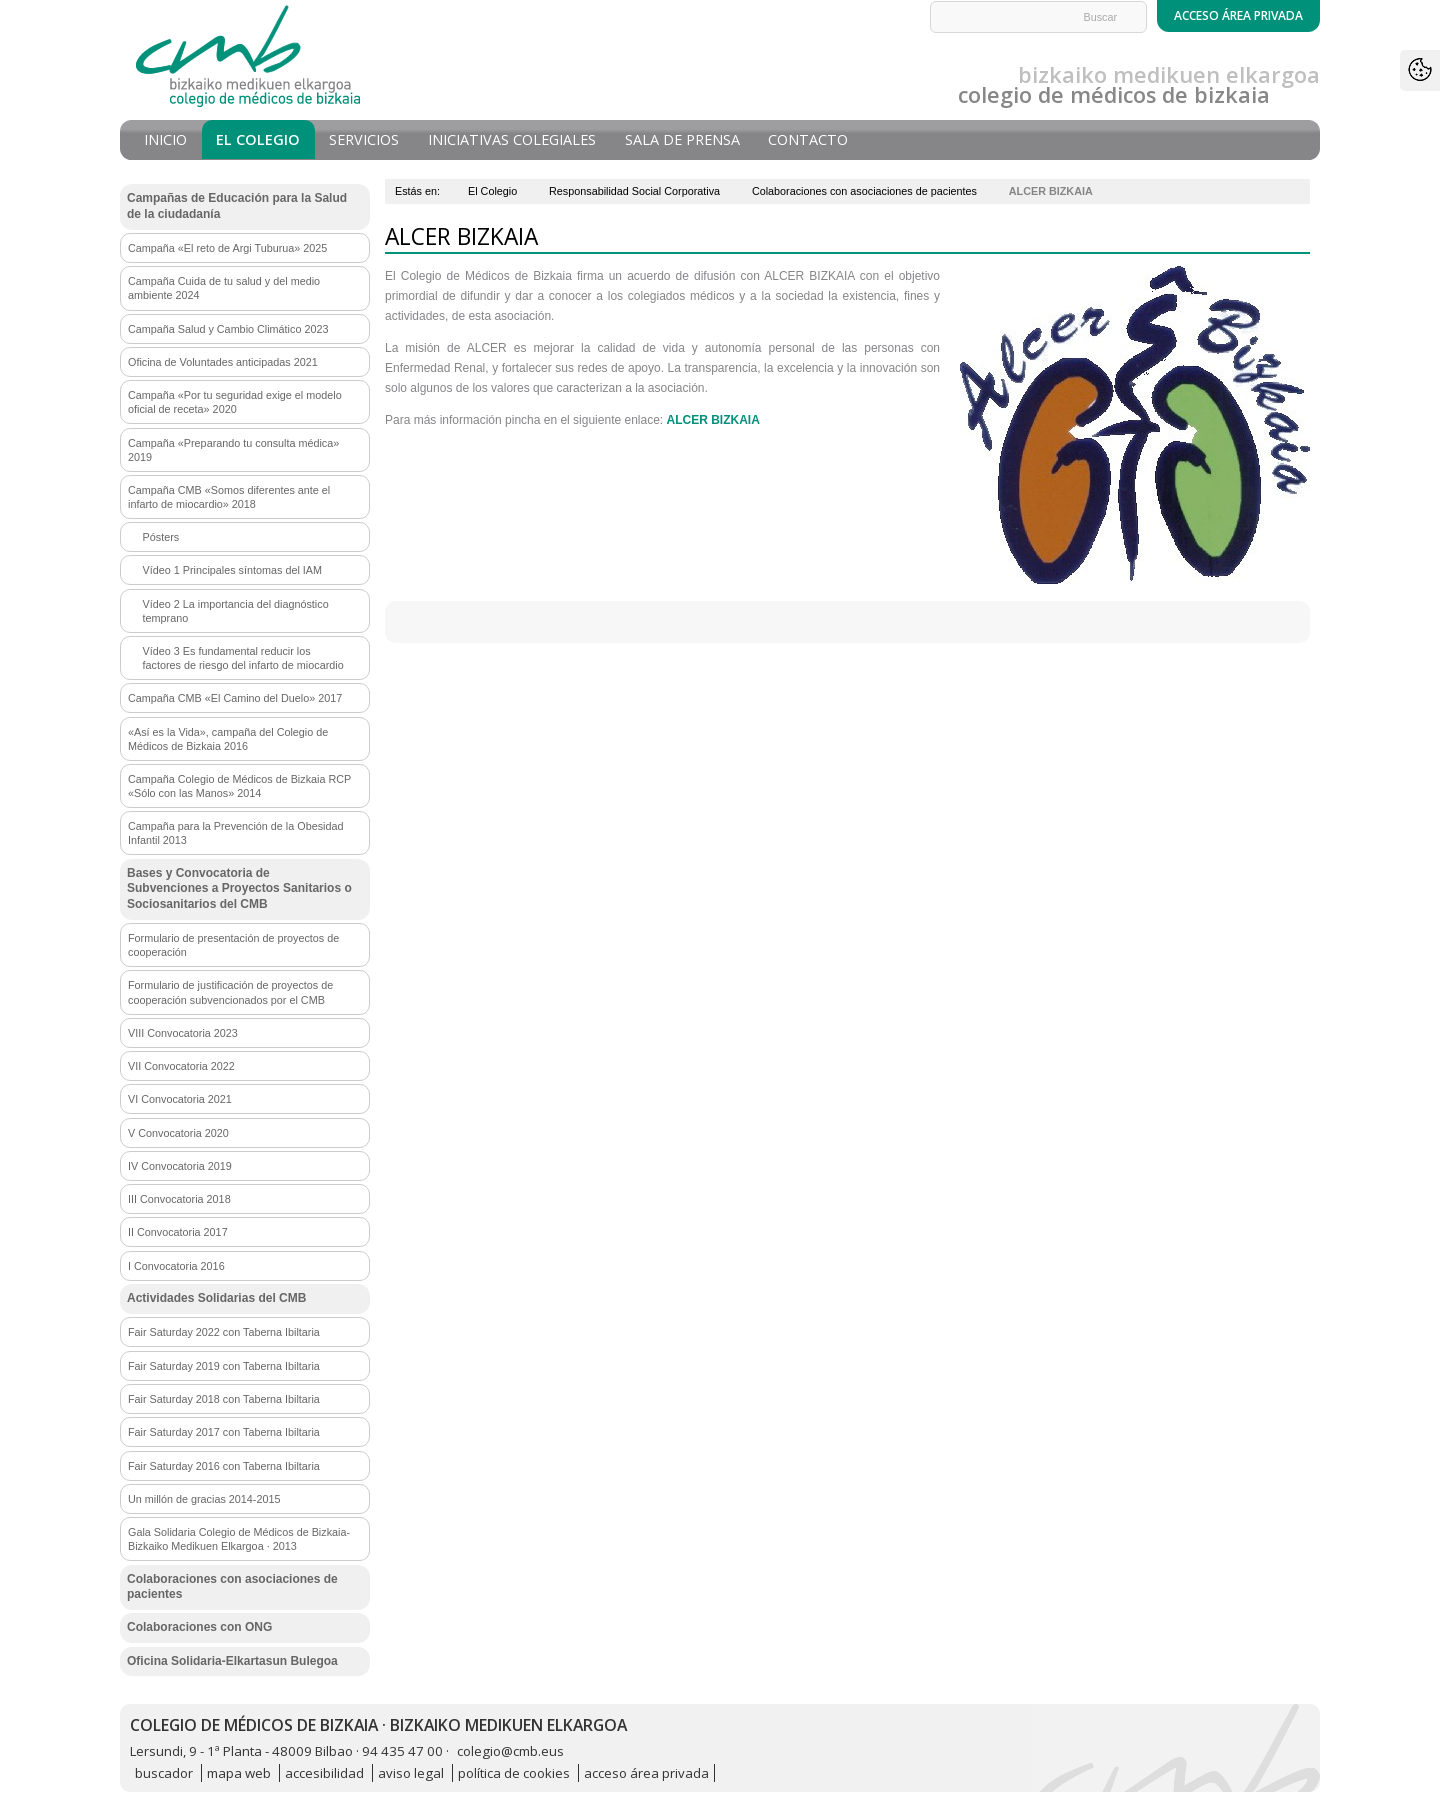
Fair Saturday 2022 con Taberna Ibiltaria (224, 1332)
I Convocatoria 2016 (176, 1266)
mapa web (239, 1773)
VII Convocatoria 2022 (181, 1066)
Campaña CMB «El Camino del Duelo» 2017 (235, 698)
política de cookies (514, 1773)
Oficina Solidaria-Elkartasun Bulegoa (232, 1661)
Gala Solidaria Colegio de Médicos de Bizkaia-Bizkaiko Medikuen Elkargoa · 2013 (239, 1539)
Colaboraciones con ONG (199, 1627)
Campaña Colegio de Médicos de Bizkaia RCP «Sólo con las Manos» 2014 (239, 786)
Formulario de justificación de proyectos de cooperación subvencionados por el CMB (230, 992)
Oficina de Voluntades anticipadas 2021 (223, 362)
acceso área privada (646, 1773)
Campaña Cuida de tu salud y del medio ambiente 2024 (224, 288)
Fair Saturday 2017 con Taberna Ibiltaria (224, 1432)
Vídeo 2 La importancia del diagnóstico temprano (236, 611)
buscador (164, 1773)
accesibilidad (324, 1773)
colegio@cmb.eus (510, 1751)
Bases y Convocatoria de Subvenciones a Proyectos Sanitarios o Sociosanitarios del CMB (239, 888)
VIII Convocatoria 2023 (183, 1033)
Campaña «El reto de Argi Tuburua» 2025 (227, 248)
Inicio (165, 139)
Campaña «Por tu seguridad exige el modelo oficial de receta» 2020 (235, 402)
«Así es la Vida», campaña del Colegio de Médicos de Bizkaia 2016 (228, 739)
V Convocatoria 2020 (178, 1133)
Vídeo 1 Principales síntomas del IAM (232, 570)
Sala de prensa (682, 139)
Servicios (364, 139)
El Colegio (258, 139)
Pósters (161, 537)
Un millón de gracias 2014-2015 (204, 1499)
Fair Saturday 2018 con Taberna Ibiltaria (224, 1399)
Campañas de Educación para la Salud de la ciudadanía (237, 206)
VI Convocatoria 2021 (180, 1099)
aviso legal (411, 1773)
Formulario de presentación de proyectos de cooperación (233, 945)
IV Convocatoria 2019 (180, 1166)
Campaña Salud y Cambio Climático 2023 (228, 329)
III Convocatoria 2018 (179, 1199)
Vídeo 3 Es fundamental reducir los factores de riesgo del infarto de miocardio (243, 658)
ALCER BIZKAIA (713, 420)
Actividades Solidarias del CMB (216, 1298)
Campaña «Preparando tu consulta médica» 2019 (233, 450)
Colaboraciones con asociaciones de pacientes (864, 191)
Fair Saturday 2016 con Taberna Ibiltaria (224, 1466)
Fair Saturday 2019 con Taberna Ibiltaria (224, 1366)
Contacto (808, 139)
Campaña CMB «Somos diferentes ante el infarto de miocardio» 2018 (229, 497)
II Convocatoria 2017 (178, 1232)
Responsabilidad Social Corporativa (634, 191)
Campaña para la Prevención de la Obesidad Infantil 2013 (235, 833)
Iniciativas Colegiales (512, 139)
